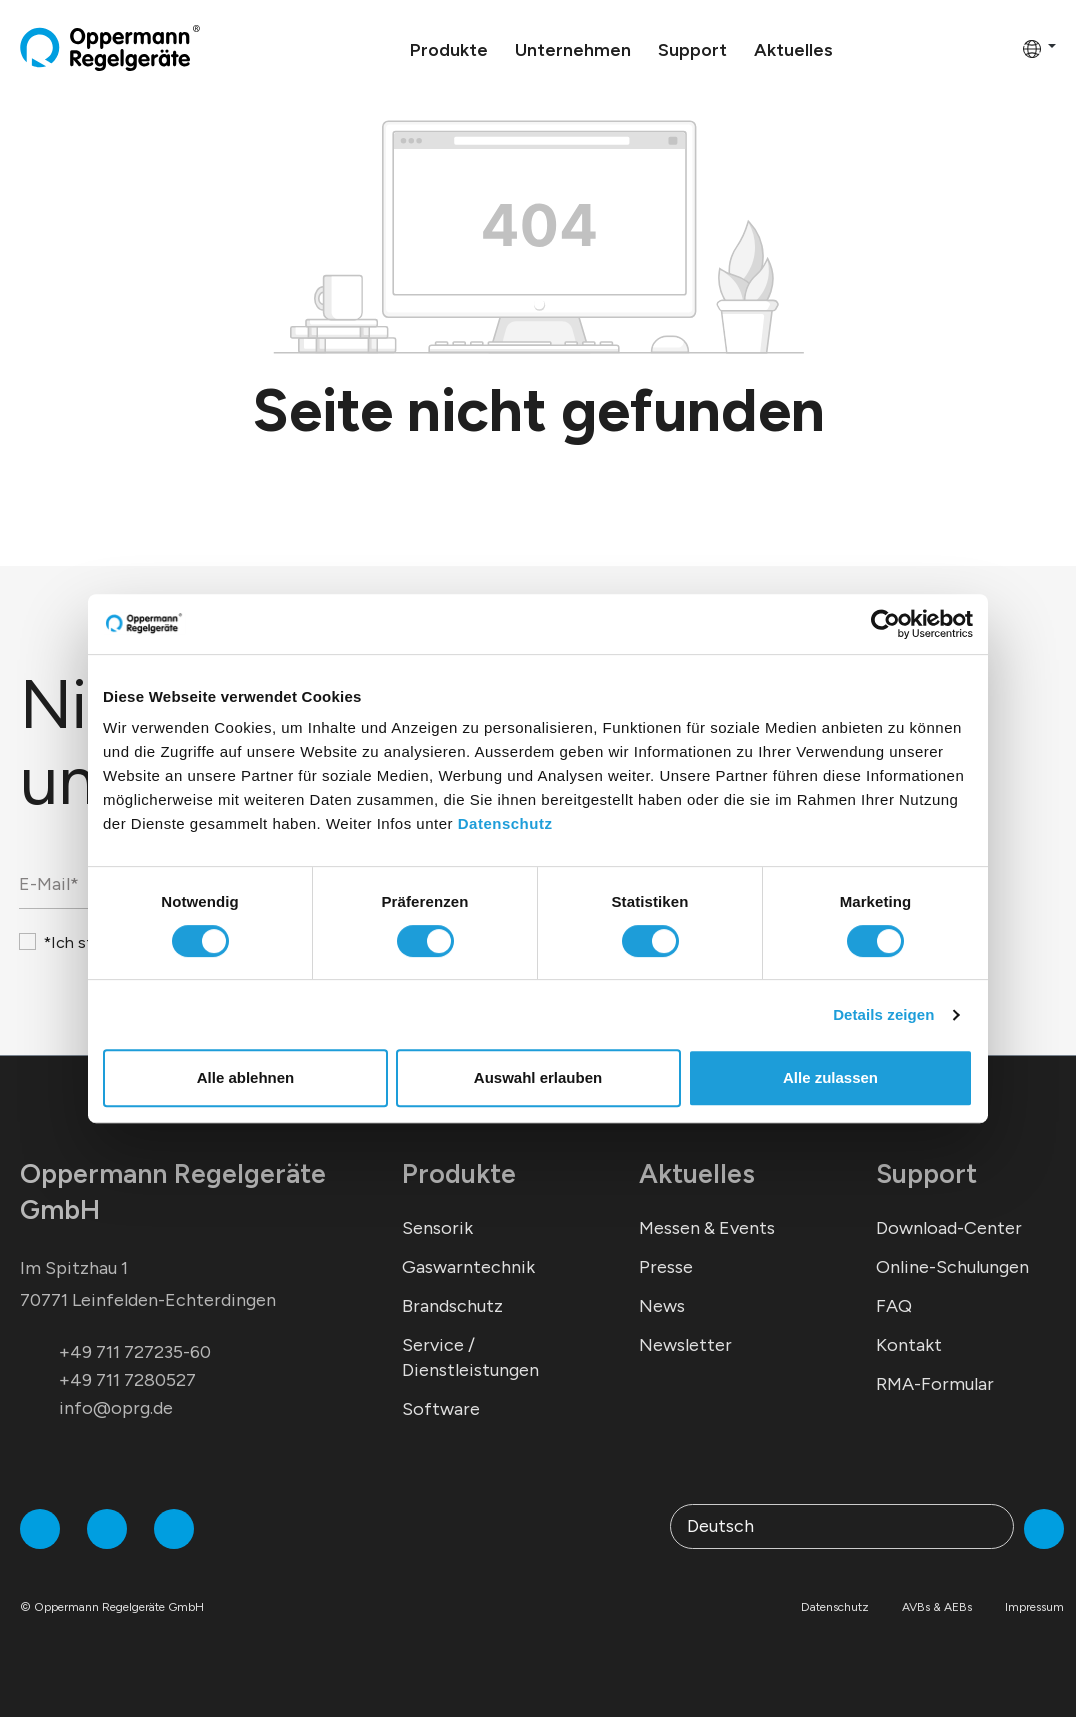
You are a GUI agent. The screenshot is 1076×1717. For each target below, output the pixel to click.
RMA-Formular (935, 1384)
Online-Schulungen (952, 1267)
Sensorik (437, 1228)
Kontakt (909, 1345)
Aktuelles (697, 1173)
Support (926, 1173)
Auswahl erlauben (538, 1077)
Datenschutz (505, 823)
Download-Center (949, 1228)
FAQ (894, 1306)
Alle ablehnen (246, 1077)
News (662, 1306)
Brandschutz (452, 1306)
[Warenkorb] (1001, 48)
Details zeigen (883, 1014)
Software (441, 1409)
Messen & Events (707, 1228)
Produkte (459, 1173)
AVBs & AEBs (937, 1607)
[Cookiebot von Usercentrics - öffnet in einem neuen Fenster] (885, 624)
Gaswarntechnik (468, 1267)
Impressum (1034, 1607)
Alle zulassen (830, 1077)
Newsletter (685, 1345)
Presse (666, 1267)
